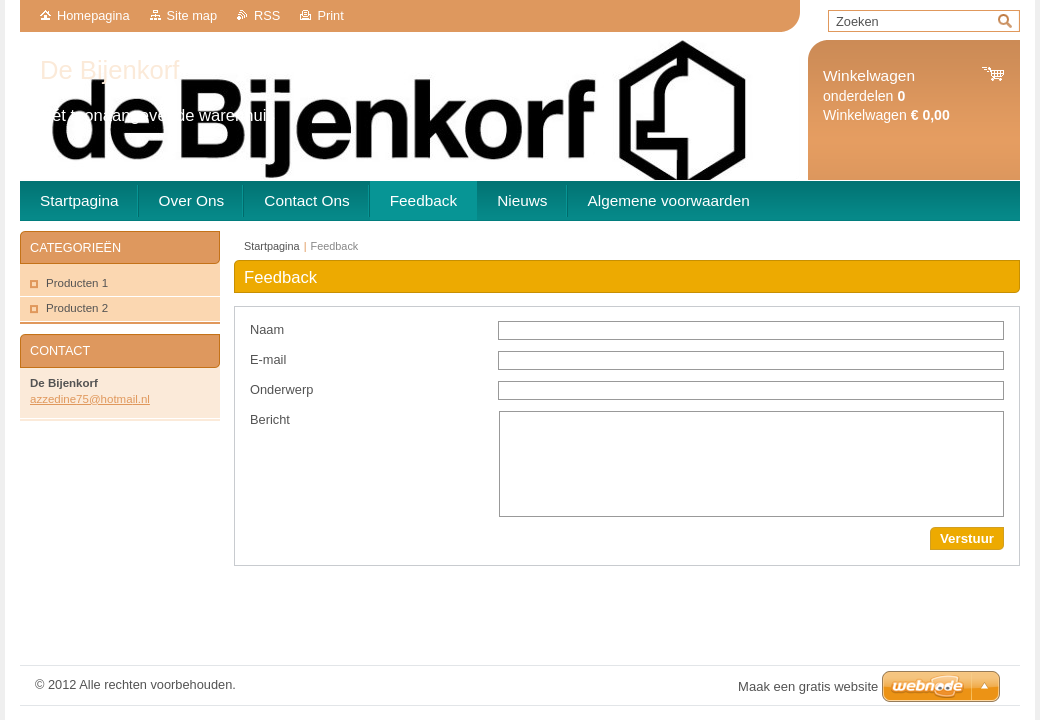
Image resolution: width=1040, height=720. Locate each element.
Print (330, 15)
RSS (267, 15)
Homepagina (93, 15)
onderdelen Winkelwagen (886, 95)
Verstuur (967, 538)
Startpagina (272, 246)
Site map (192, 15)
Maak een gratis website (808, 686)
